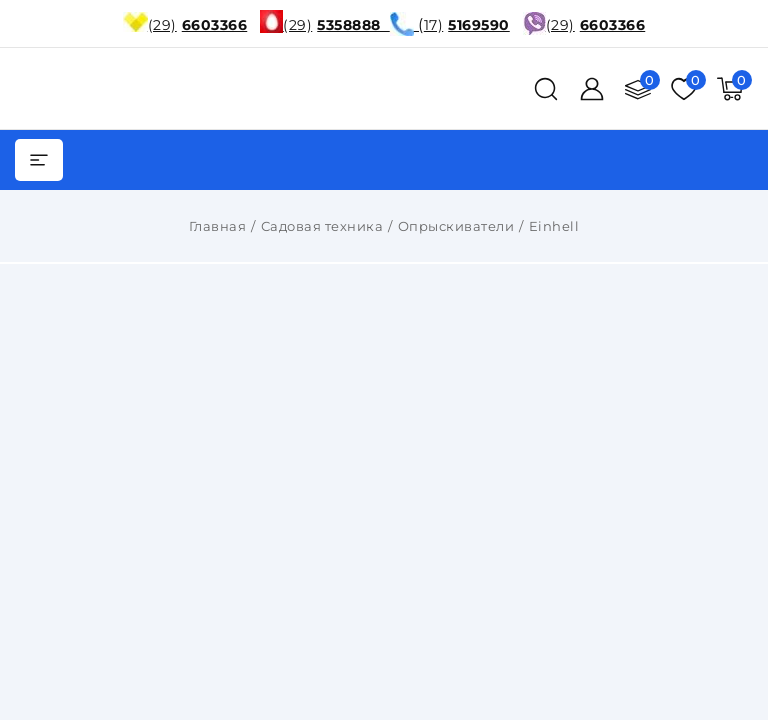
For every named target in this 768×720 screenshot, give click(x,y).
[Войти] (592, 89)
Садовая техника (322, 226)
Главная (218, 226)
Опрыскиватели (456, 226)
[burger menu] (39, 160)
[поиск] (546, 89)
